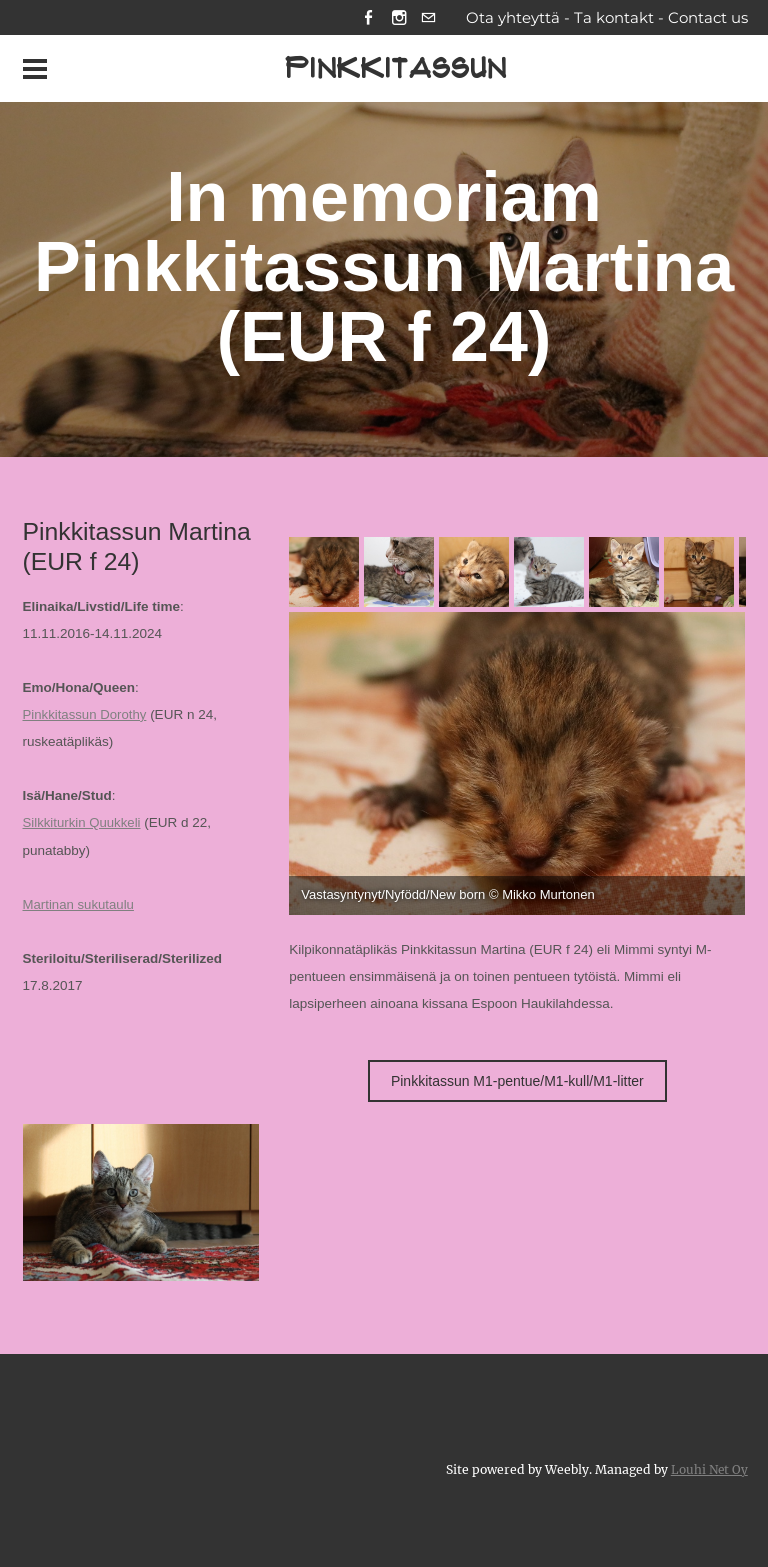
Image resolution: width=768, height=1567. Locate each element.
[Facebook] (366, 18)
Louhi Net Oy (708, 1469)
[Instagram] (397, 18)
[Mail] (428, 18)
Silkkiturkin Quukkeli (83, 824)
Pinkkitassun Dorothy (86, 716)
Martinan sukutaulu (80, 905)
